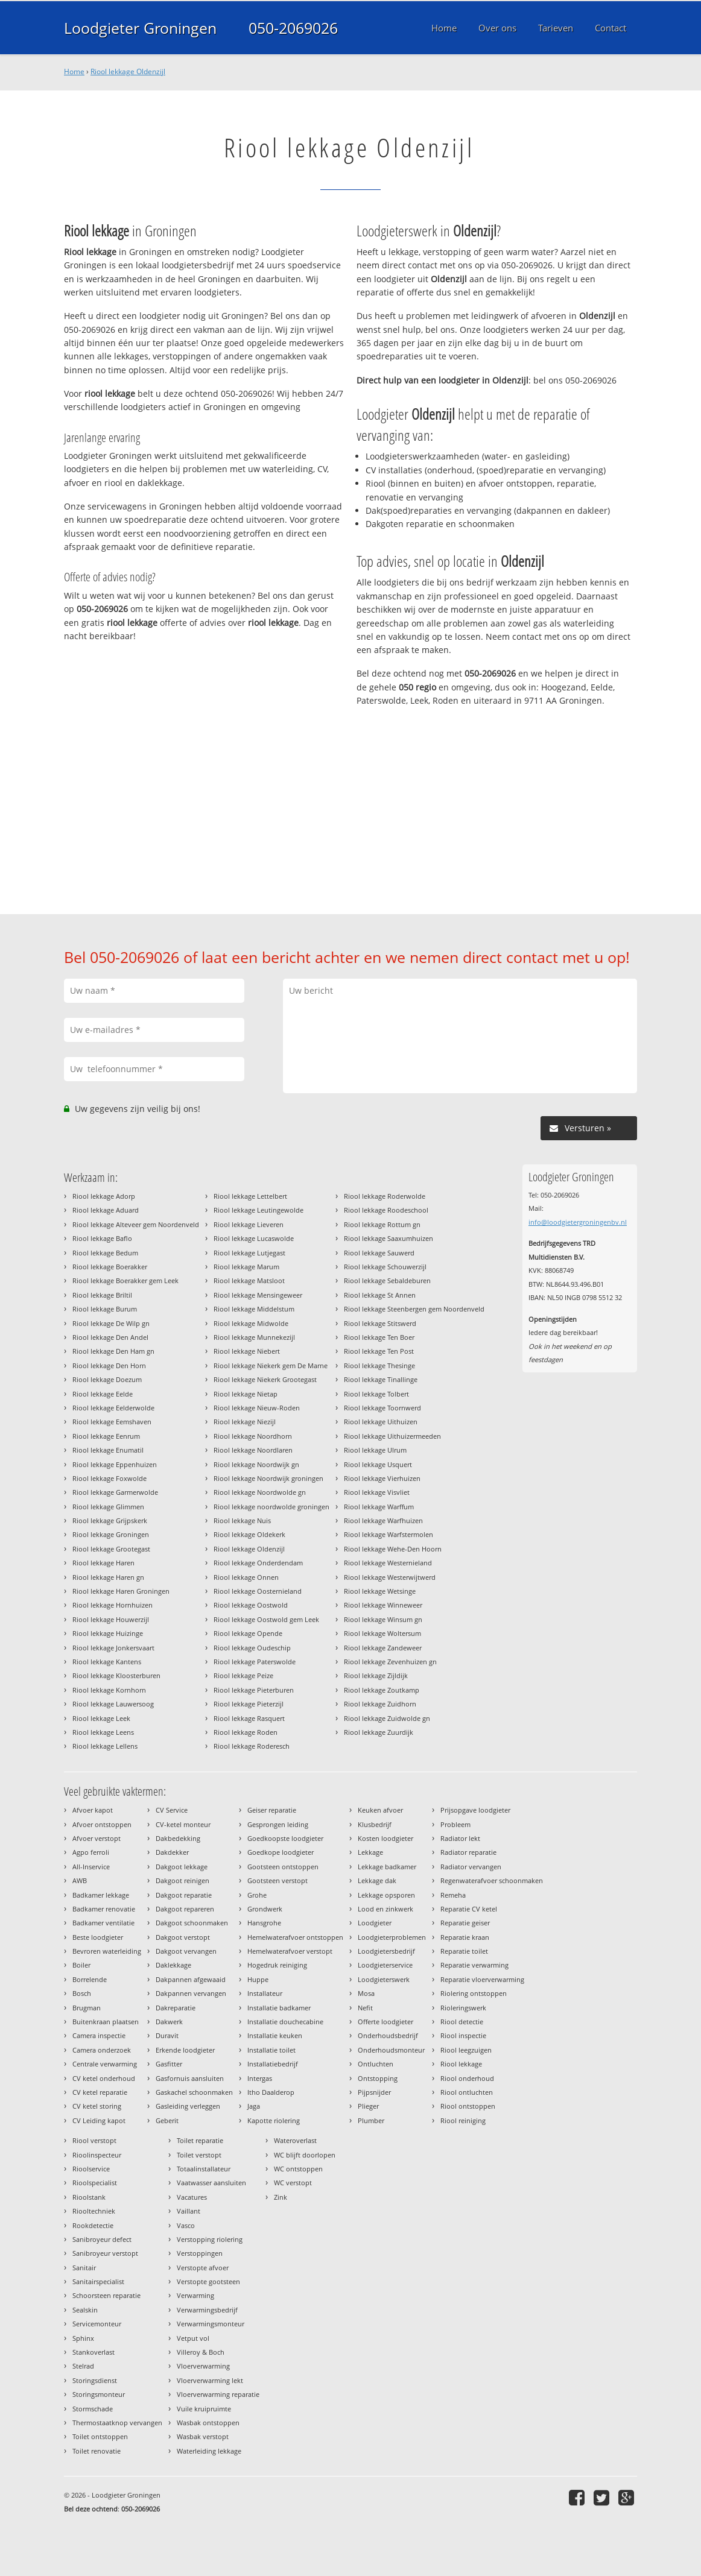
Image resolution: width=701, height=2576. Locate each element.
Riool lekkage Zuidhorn (380, 1703)
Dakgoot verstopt (183, 1937)
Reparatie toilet (464, 1951)
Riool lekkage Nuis (242, 1520)
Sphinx (83, 2338)
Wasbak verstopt (203, 2436)
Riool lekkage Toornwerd (382, 1407)
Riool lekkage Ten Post (379, 1351)
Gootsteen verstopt (277, 1880)
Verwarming (195, 2295)
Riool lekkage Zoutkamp (381, 1689)
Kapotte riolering (273, 2120)
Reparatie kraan (464, 1937)
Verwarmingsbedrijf (207, 2309)
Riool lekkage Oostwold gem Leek (266, 1619)
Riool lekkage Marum (246, 1266)
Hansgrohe (264, 1922)
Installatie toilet (271, 2049)
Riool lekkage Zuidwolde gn (387, 1718)
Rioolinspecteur (96, 2154)
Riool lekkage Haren (103, 1562)
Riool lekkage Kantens (106, 1661)
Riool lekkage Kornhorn (109, 1689)
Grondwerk (264, 1908)
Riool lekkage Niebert (247, 1351)
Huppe (257, 1979)
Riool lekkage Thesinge (379, 1365)
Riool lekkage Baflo (102, 1238)
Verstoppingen (200, 2253)
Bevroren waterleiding (106, 1951)
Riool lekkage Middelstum (254, 1308)
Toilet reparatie (200, 2140)
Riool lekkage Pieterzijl (249, 1703)
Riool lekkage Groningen (110, 1534)
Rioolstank (89, 2197)
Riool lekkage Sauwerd (379, 1252)
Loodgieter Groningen (140, 27)
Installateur (264, 1993)
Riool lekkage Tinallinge (380, 1379)
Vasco (186, 2225)
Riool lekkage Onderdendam (258, 1562)
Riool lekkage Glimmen (108, 1506)
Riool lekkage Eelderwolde (113, 1407)
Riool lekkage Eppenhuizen (114, 1464)
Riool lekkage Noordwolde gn (260, 1492)
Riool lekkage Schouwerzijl (385, 1266)
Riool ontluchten (466, 2092)
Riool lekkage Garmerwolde (115, 1492)
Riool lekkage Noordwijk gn (256, 1464)
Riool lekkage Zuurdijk (378, 1732)
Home (74, 71)
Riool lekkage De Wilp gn (111, 1323)
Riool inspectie (463, 2035)
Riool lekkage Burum (104, 1308)
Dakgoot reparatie (184, 1894)
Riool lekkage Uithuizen (380, 1421)
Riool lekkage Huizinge (107, 1633)
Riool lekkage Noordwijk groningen (268, 1478)
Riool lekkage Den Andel (110, 1337)
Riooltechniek (93, 2210)
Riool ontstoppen (467, 2105)
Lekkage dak (377, 1880)
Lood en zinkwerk (385, 1908)
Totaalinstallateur (203, 2168)
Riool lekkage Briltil (102, 1294)
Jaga (253, 2105)
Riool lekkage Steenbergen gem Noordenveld (414, 1308)
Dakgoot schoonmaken (192, 1922)
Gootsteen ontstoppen (283, 1866)
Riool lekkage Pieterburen (254, 1689)
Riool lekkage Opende (248, 1633)
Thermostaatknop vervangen (117, 2422)
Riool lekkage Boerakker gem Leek (125, 1280)
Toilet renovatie (96, 2450)
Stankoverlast (93, 2352)
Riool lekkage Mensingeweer (258, 1294)
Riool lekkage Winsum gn (383, 1619)
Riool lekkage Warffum (379, 1506)
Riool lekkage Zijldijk (376, 1675)
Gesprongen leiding (277, 1824)
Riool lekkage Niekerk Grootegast (265, 1379)
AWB (79, 1880)
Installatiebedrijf (272, 2063)
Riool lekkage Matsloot (249, 1280)
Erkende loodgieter (185, 2049)
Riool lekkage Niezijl (245, 1421)
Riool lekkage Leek (101, 1718)
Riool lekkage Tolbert (376, 1393)
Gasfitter (169, 2063)
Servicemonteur (96, 2323)
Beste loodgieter (97, 1937)
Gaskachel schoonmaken (194, 2092)
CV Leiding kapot (98, 2120)
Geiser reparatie (271, 1809)
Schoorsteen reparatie (106, 2295)
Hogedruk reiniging (277, 1964)
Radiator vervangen (470, 1866)
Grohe (257, 1894)
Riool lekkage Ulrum (375, 1449)
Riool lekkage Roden (246, 1732)
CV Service (172, 1809)
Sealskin (85, 2309)
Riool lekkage (461, 2063)
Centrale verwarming (104, 2063)
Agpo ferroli (90, 1852)
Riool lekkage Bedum (105, 1252)
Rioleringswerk (463, 2007)
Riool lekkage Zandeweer (383, 1647)
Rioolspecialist (94, 2182)
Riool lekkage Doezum (107, 1379)
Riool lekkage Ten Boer (379, 1337)
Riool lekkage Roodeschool (386, 1209)
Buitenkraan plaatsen (105, 2021)
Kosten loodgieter (385, 1838)
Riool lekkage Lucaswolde (254, 1238)
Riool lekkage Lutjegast (249, 1252)
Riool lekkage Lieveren (249, 1224)
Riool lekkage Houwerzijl (110, 1619)
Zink (280, 2197)
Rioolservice (91, 2168)
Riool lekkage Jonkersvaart (113, 1647)
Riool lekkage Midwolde (251, 1323)
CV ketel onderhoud (103, 2078)
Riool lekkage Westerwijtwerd (390, 1577)
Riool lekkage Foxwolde (109, 1478)
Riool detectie (461, 2021)
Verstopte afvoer (203, 2267)
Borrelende (89, 1979)
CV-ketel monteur (183, 1824)
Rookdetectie (92, 2225)
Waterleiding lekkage (209, 2450)
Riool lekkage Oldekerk (249, 1534)
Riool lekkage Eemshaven (111, 1421)
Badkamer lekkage (100, 1894)
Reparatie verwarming (474, 1964)
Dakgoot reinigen (182, 1880)
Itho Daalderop (270, 2092)
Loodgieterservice (385, 1964)
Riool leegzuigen (466, 2049)
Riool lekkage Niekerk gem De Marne (271, 1365)
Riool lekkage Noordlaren (253, 1449)
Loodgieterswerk (384, 1979)
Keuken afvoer (380, 1809)
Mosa (366, 1993)
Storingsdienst (94, 2380)
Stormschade (92, 2408)
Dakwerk (169, 2021)
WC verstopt (293, 2182)
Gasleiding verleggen (188, 2105)
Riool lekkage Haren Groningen (121, 1591)
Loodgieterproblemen (392, 1937)
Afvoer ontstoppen (102, 1824)
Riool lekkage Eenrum (106, 1436)
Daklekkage (173, 1964)
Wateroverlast (295, 2140)
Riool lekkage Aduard (105, 1209)
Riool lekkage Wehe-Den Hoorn (393, 1548)
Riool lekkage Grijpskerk (109, 1520)
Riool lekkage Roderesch (252, 1745)
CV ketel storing (96, 2105)
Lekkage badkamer (387, 1866)
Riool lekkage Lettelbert (250, 1196)
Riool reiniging (463, 2120)
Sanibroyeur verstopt (105, 2253)
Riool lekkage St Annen (380, 1294)
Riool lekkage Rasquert (249, 1718)
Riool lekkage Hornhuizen (112, 1604)
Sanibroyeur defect (102, 2239)
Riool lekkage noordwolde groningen (271, 1506)
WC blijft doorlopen (304, 2154)
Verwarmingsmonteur (210, 2323)
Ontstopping (378, 2078)
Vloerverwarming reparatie (218, 2394)
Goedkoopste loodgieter (285, 1838)
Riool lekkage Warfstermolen (388, 1534)
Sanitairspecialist (98, 2281)
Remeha (453, 1894)
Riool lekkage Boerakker (109, 1266)
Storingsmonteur (98, 2394)
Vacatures (192, 2197)
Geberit (167, 2120)
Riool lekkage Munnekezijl (254, 1337)
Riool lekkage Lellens (105, 1745)
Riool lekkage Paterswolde (255, 1661)
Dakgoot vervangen (186, 1951)
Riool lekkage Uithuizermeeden (392, 1436)
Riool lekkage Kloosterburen (116, 1675)
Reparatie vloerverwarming (482, 1979)
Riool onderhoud (467, 2078)
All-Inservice (91, 1866)
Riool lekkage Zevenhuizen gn (390, 1661)
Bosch (81, 1993)
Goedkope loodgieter (280, 1852)
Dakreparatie (175, 2007)
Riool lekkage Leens (103, 1732)
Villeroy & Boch (200, 2352)
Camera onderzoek (101, 2049)
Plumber (371, 2120)
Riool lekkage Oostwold (251, 1604)
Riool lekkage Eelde (102, 1393)
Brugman (86, 2007)
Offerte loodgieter (385, 2021)
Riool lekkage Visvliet (377, 1492)
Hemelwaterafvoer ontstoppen (295, 1937)
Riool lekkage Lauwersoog (113, 1703)
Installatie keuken (274, 2035)
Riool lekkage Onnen (246, 1577)
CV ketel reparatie (99, 2092)
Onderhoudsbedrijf (388, 2035)
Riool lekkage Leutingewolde (258, 1209)
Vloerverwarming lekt (210, 2380)
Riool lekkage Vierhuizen (382, 1478)
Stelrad (83, 2365)
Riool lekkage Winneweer (383, 1604)
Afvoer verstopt (96, 1838)
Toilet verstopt (199, 2154)
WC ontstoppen (298, 2168)
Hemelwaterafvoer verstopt (289, 1951)
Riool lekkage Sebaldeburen (387, 1280)
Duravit (167, 2035)
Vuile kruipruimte (204, 2408)
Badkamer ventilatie (103, 1922)
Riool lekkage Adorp (103, 1196)
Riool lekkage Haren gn (108, 1577)
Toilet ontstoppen (100, 2436)
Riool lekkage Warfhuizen (383, 1520)
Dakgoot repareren (185, 1908)
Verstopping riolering (210, 2239)
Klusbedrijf (375, 1824)
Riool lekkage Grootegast (111, 1548)
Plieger (368, 2105)
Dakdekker (172, 1852)
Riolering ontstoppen (473, 1993)
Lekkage (370, 1852)
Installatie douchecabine (285, 2021)
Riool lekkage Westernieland (388, 1562)
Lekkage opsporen (386, 1894)
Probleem (455, 1824)
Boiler (81, 1964)
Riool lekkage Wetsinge (380, 1591)
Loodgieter (375, 1922)
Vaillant (188, 2210)
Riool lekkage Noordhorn (253, 1436)
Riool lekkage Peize (243, 1675)
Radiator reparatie (468, 1852)
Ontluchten (375, 2063)
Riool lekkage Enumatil (108, 1449)
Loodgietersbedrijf (386, 1951)
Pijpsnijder (374, 2092)
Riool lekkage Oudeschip (252, 1647)
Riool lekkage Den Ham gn (113, 1351)
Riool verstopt (94, 2140)
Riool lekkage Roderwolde (384, 1196)
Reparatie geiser (465, 1922)
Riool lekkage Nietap (246, 1393)
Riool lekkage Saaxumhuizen (388, 1238)
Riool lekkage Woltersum (382, 1633)
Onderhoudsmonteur (391, 2049)
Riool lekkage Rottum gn (382, 1224)
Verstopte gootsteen (208, 2281)
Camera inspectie (98, 2035)
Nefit (365, 2007)
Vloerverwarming (203, 2365)
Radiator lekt (460, 1838)
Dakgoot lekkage (182, 1866)
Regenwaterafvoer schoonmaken (491, 1880)
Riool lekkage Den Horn (109, 1365)
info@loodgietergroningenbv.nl (577, 1221)
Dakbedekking (178, 1838)
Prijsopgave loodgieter (475, 1809)
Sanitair (84, 2267)
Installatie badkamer (279, 2007)
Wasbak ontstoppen (208, 2422)
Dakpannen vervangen (191, 1993)
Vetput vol (193, 2338)
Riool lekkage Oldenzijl (127, 71)
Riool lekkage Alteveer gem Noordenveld (135, 1224)
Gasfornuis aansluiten (190, 2078)
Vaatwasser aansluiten (211, 2182)
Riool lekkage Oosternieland (258, 1591)
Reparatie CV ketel (468, 1908)
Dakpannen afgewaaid (191, 1979)
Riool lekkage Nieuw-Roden (257, 1407)
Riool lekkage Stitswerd (380, 1323)
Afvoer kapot (92, 1809)
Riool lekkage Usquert (378, 1464)
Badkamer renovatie (103, 1908)
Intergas (259, 2078)
